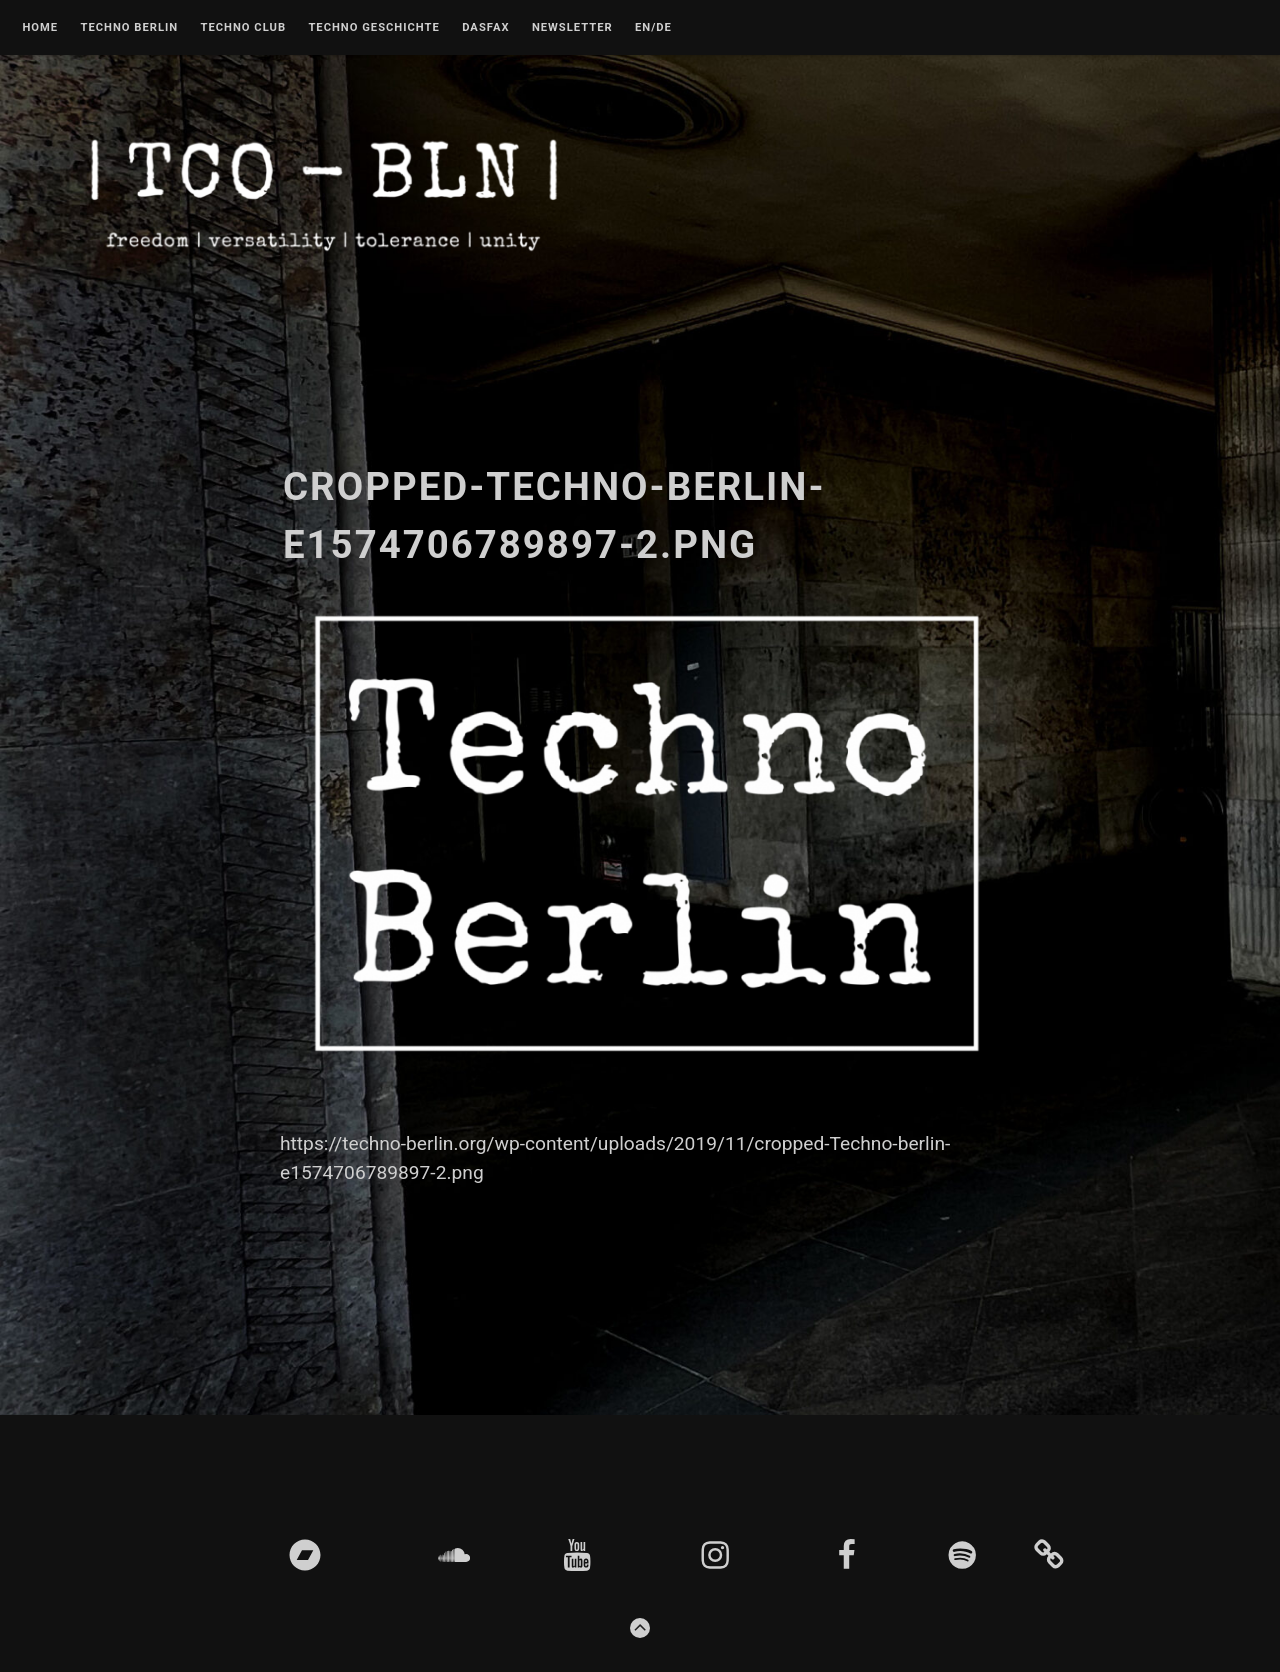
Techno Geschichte (373, 28)
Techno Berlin (129, 28)
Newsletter (572, 28)
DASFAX (485, 28)
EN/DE (653, 28)
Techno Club (243, 28)
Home (40, 28)
